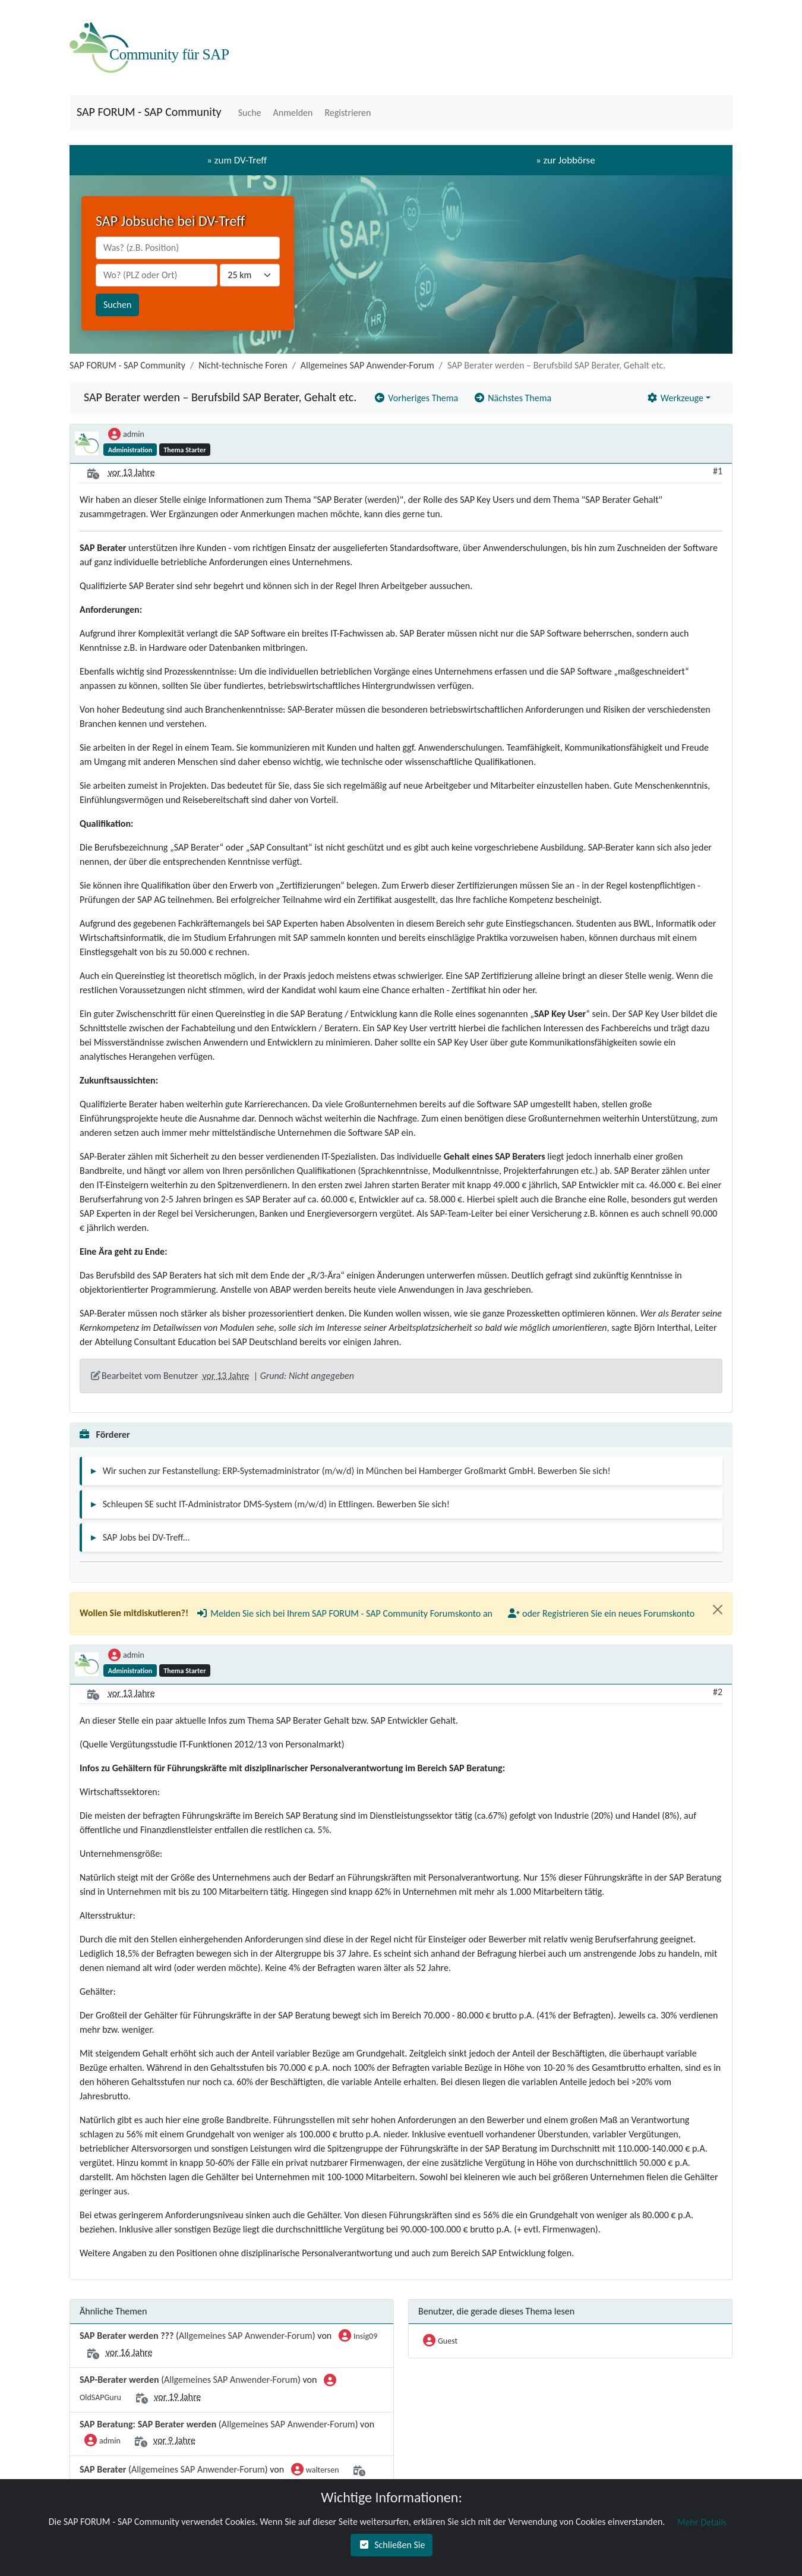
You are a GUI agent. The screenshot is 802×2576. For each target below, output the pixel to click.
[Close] (717, 1609)
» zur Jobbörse (565, 160)
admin (126, 435)
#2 (717, 1692)
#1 (717, 471)
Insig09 (358, 2337)
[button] (248, 113)
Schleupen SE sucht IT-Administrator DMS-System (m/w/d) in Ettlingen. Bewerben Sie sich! (276, 1504)
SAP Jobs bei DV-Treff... (146, 1537)
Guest (440, 2342)
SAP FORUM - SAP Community (149, 112)
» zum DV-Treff (237, 160)
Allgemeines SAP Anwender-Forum (367, 365)
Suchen (117, 304)
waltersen (315, 2471)
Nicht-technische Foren (243, 365)
